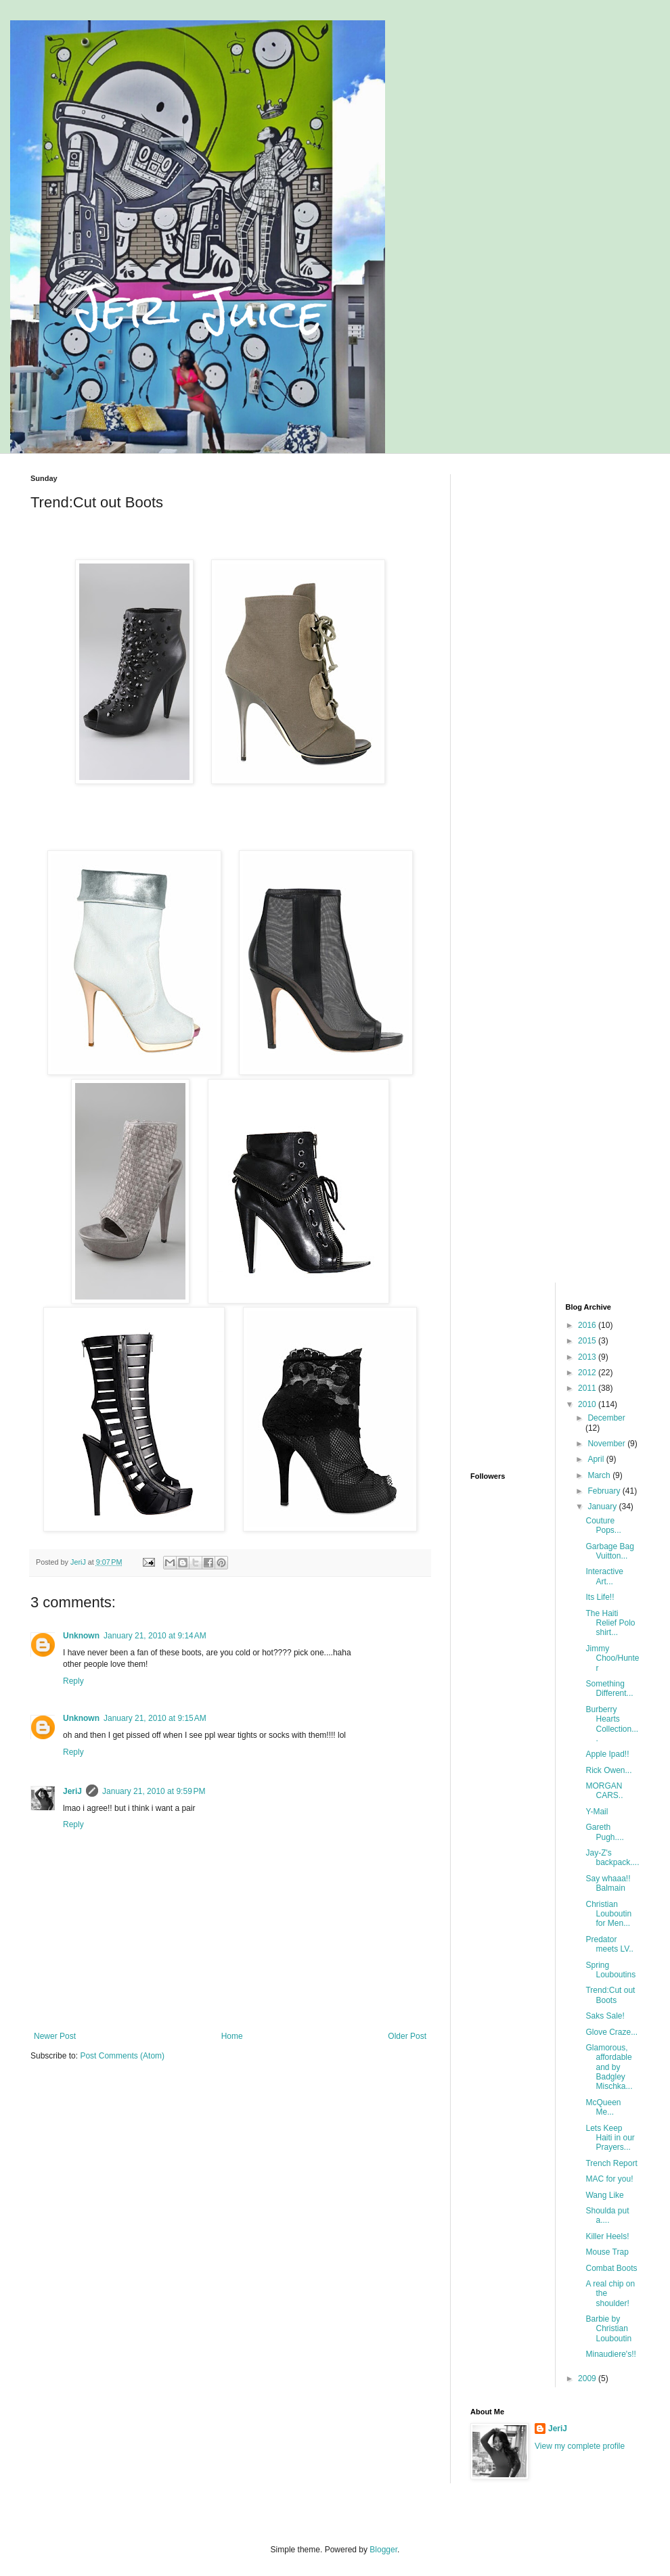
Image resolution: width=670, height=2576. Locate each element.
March (599, 1475)
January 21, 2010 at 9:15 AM (155, 1718)
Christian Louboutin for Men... (608, 1914)
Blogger (383, 2549)
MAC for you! (609, 2179)
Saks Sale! (604, 2016)
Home (232, 2036)
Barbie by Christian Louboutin (608, 2328)
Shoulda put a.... (607, 2215)
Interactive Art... (604, 1576)
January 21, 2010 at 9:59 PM (153, 1791)
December (606, 1418)
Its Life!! (599, 1597)
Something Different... (609, 1688)
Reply (73, 1681)
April (596, 1459)
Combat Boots (611, 2268)
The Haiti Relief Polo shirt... (610, 1623)
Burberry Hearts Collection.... (611, 1724)
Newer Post (55, 2036)
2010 (588, 1404)
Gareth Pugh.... (604, 1831)
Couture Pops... (603, 1525)
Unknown (81, 1635)
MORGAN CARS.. (604, 1790)
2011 (588, 1388)
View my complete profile (580, 2446)
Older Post (407, 2036)
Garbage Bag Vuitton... (609, 1551)
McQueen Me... (603, 2107)
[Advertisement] (555, 558)
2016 (588, 1325)
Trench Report (611, 2163)
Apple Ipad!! (607, 1754)
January (603, 1506)
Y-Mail (596, 1811)
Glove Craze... (611, 2032)
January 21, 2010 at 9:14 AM (155, 1635)
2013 (588, 1357)
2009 (588, 2378)
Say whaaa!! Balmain (607, 1883)
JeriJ (72, 1791)
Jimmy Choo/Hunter (612, 1658)
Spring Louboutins (610, 1969)
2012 (588, 1372)
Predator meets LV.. (609, 1944)
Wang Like (604, 2195)
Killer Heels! (607, 2236)
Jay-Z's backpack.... (612, 1857)
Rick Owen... (608, 1770)
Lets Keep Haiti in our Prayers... (609, 2138)
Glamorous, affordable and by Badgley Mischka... (608, 2067)
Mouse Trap (606, 2252)
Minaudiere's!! (610, 2354)
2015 (588, 1341)
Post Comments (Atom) (122, 2056)
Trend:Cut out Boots (610, 1994)
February (604, 1491)
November (607, 1443)
